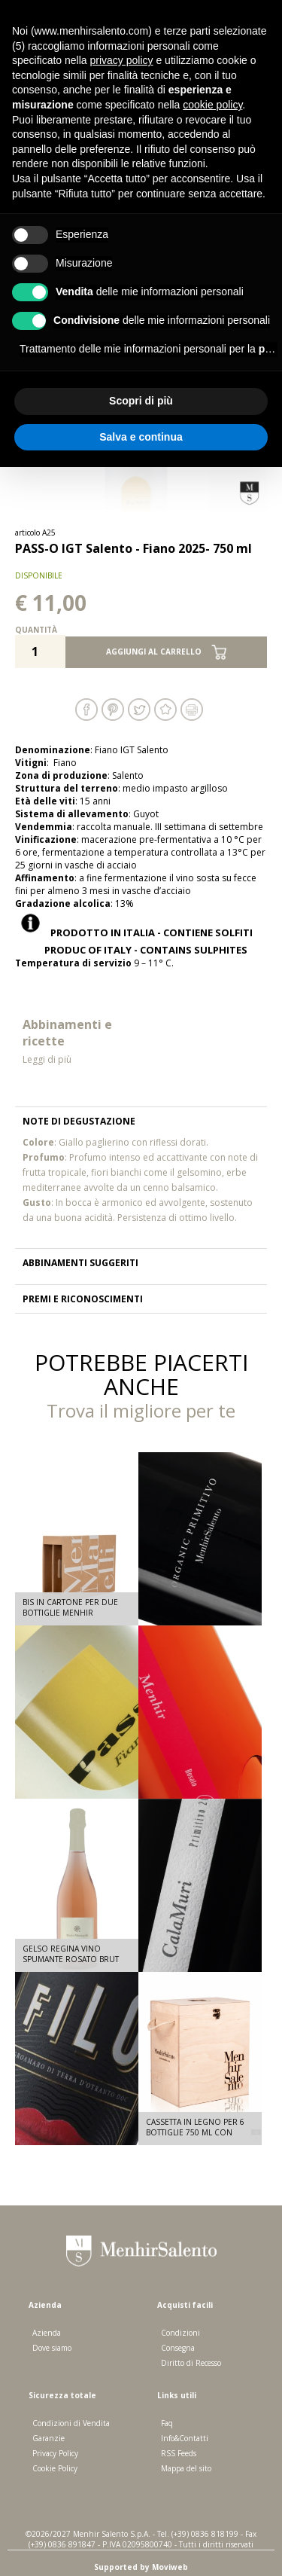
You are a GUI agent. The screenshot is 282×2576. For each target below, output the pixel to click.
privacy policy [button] (121, 60)
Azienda (46, 2332)
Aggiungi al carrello (166, 652)
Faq (167, 2423)
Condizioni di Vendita (71, 2423)
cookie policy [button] (212, 105)
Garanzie (48, 2438)
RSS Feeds (178, 2453)
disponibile (38, 575)
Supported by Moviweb (141, 2567)
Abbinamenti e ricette (78, 1041)
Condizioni (180, 2332)
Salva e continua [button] (140, 437)
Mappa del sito (186, 2468)
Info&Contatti (184, 2438)
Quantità (36, 629)
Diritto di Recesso (191, 2363)
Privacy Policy (55, 2453)
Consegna (178, 2348)
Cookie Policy (54, 2468)
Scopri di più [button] (141, 401)
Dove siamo (51, 2348)
